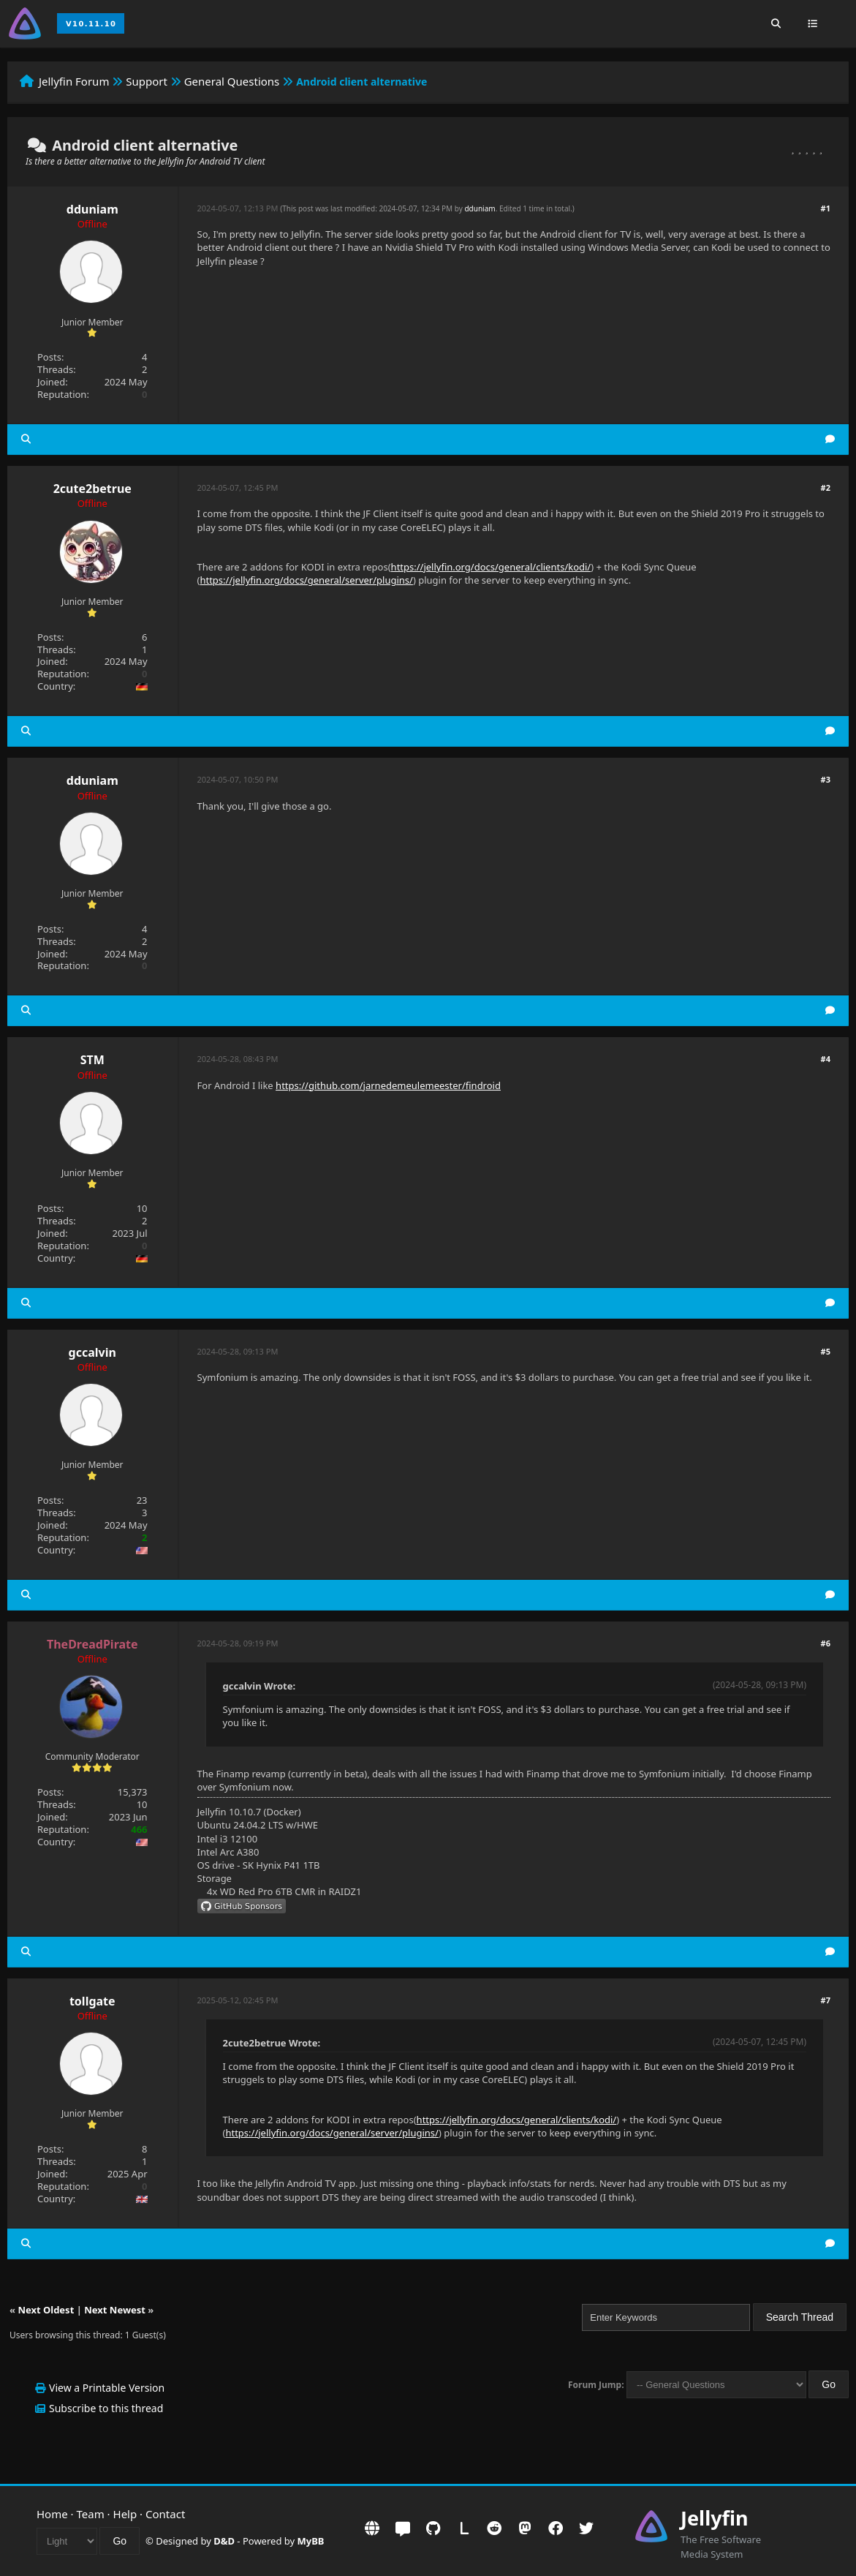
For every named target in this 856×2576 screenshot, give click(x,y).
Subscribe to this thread (106, 2408)
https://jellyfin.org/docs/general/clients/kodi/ (491, 566)
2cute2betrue (92, 489)
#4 (825, 1058)
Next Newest (114, 2309)
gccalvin (92, 1352)
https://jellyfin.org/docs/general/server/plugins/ (306, 580)
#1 (825, 208)
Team (91, 2514)
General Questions (232, 81)
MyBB (311, 2540)
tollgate (92, 2001)
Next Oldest (46, 2309)
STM (92, 1060)
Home (52, 2514)
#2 (825, 487)
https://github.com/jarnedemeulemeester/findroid (388, 1085)
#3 (825, 779)
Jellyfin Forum (74, 81)
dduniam (92, 209)
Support (146, 81)
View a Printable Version (106, 2388)
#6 (825, 1643)
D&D (224, 2540)
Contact (165, 2514)
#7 (825, 2000)
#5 (825, 1351)
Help (125, 2514)
